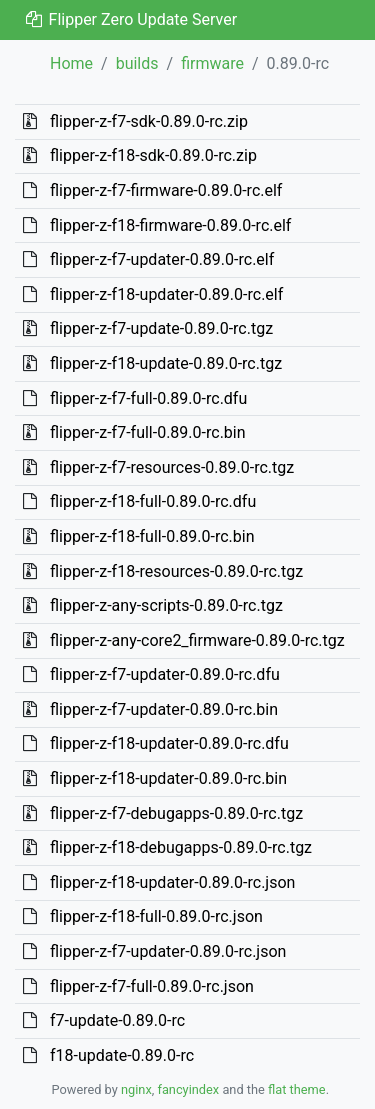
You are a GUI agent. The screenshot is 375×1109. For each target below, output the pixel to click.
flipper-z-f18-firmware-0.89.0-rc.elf (170, 225)
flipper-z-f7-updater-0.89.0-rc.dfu (165, 674)
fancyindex (188, 1089)
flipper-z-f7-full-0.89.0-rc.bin (148, 432)
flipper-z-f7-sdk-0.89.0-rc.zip (149, 121)
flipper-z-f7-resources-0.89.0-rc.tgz (172, 467)
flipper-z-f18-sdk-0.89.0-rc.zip (153, 155)
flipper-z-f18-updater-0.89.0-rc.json (172, 882)
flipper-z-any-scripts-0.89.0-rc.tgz (166, 605)
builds (137, 63)
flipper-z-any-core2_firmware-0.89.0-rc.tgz (197, 640)
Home (71, 63)
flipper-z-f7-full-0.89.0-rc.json (152, 986)
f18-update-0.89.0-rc (122, 1055)
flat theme (297, 1089)
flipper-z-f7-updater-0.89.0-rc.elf (162, 259)
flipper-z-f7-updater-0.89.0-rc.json (168, 951)
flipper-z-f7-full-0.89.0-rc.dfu (148, 398)
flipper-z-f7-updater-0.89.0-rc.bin (164, 709)
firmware (212, 63)
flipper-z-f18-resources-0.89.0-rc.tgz (176, 571)
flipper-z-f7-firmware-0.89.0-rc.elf (166, 190)
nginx (136, 1089)
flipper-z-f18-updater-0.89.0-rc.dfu (169, 743)
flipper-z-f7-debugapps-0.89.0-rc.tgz (176, 813)
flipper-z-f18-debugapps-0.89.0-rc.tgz (181, 847)
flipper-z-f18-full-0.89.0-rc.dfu (153, 501)
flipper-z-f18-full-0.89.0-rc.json (156, 916)
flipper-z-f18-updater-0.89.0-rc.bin (168, 778)
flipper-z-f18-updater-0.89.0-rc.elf (166, 294)
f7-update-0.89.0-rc (117, 1020)
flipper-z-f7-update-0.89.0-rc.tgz (161, 328)
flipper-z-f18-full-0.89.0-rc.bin (152, 536)
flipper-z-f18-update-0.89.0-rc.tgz (166, 363)
